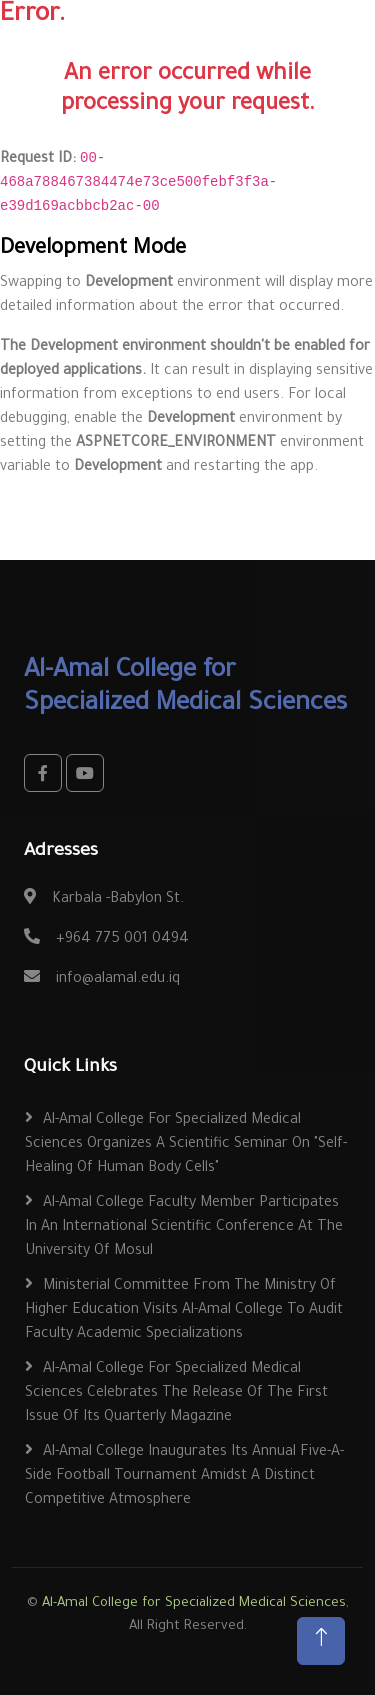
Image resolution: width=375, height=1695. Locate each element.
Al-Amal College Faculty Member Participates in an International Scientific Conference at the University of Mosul (184, 1228)
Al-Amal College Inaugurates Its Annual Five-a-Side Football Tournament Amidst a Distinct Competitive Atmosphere (184, 1477)
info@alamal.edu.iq (118, 980)
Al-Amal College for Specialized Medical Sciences (194, 1603)
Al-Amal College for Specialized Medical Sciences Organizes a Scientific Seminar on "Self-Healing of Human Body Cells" (186, 1145)
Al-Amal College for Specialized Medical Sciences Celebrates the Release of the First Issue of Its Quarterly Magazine (176, 1394)
